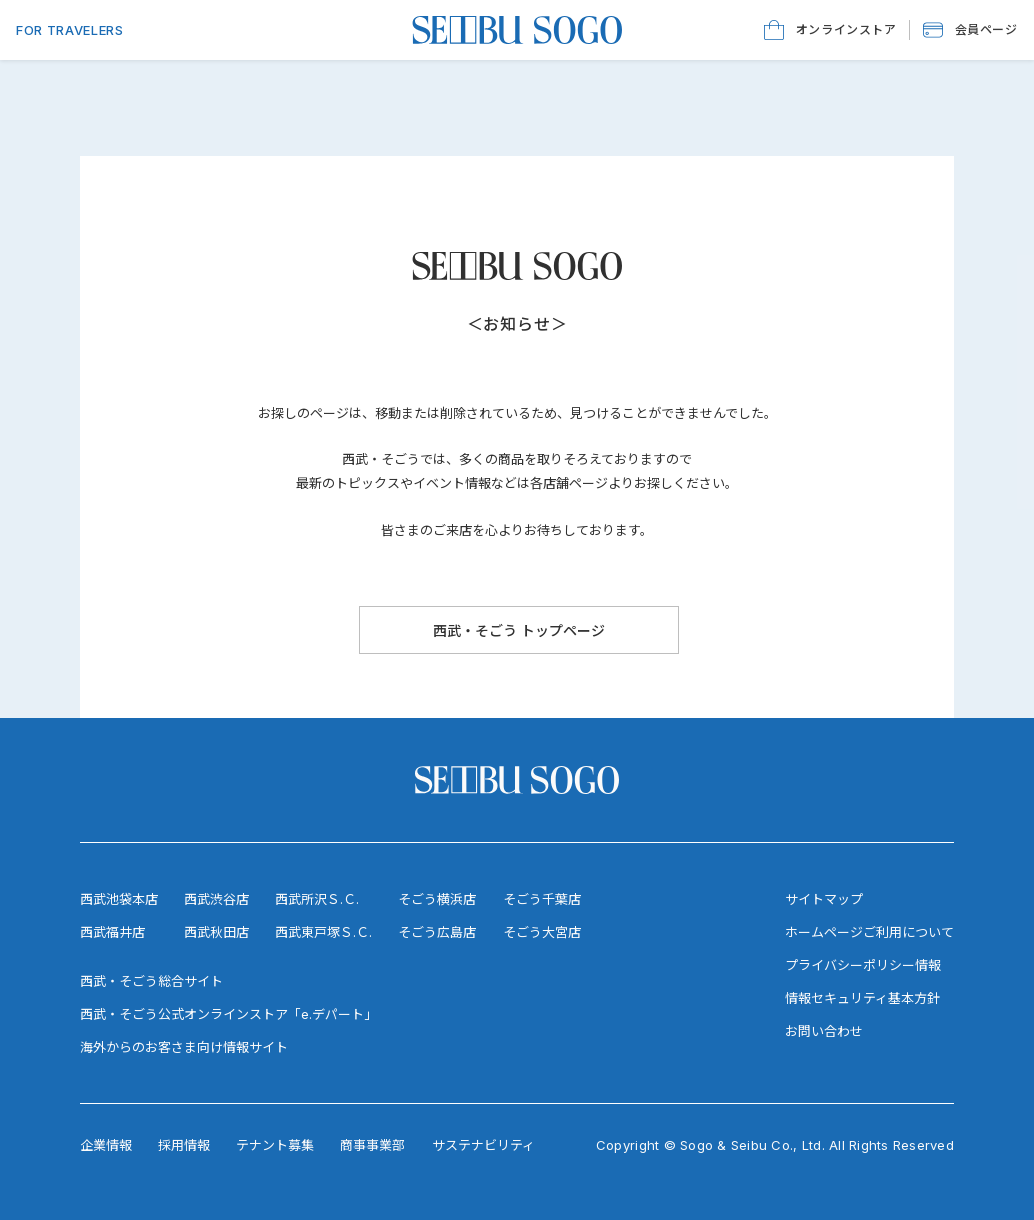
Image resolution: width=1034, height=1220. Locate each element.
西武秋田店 (216, 932)
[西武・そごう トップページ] (519, 630)
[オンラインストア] (830, 30)
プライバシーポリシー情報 (863, 965)
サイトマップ (824, 899)
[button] (970, 30)
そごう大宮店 (542, 932)
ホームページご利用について (869, 932)
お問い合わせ (824, 1031)
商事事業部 (372, 1145)
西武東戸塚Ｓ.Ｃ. (323, 932)
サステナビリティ (483, 1145)
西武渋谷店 (216, 899)
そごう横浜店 (437, 899)
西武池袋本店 (119, 899)
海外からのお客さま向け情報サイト (184, 1047)
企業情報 (106, 1145)
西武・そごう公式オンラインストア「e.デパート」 (228, 1014)
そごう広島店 (437, 932)
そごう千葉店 (542, 899)
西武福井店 (112, 932)
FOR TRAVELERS (69, 30)
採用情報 (184, 1145)
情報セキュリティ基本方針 (862, 998)
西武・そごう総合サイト (151, 981)
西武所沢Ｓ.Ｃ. (317, 899)
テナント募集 (275, 1145)
